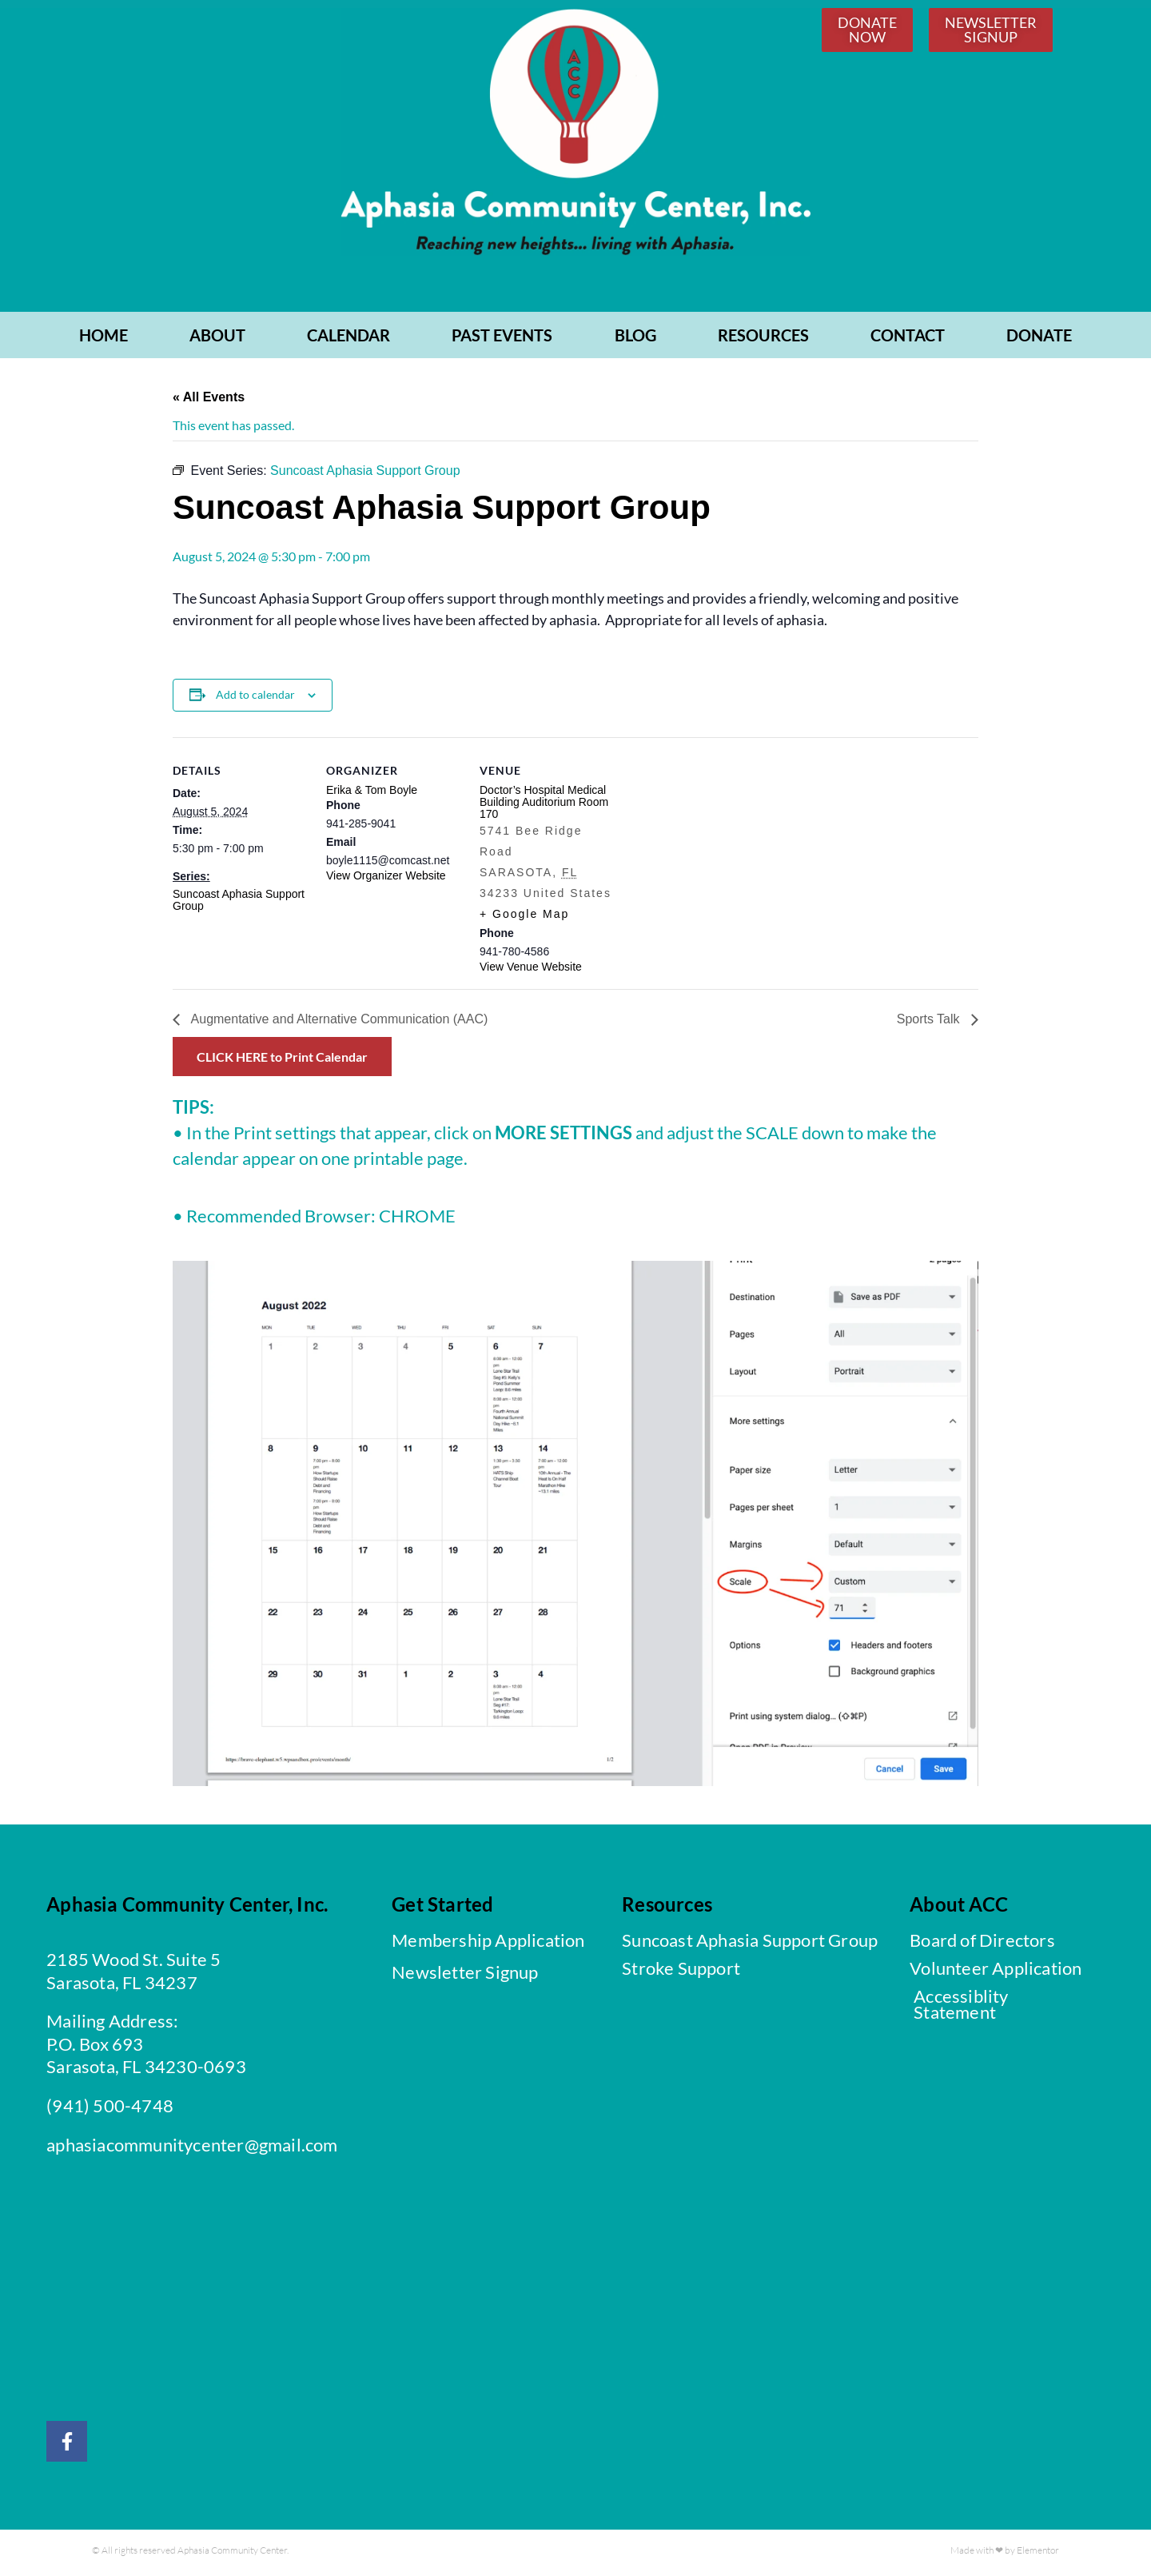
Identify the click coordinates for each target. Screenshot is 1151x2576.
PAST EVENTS (502, 339)
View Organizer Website (386, 878)
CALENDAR (348, 339)
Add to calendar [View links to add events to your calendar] (255, 698)
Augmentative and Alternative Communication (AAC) (338, 1023)
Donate (1039, 339)
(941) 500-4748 (109, 2109)
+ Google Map (524, 917)
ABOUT (217, 339)
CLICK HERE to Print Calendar (282, 1060)
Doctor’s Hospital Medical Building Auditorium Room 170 (544, 806)
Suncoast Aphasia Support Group (239, 903)
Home (103, 339)
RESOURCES (763, 339)
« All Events (209, 401)
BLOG (635, 339)
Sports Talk (930, 1023)
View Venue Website (531, 970)
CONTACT (907, 339)
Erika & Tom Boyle (371, 794)
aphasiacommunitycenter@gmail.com (191, 2148)
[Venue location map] (717, 851)
